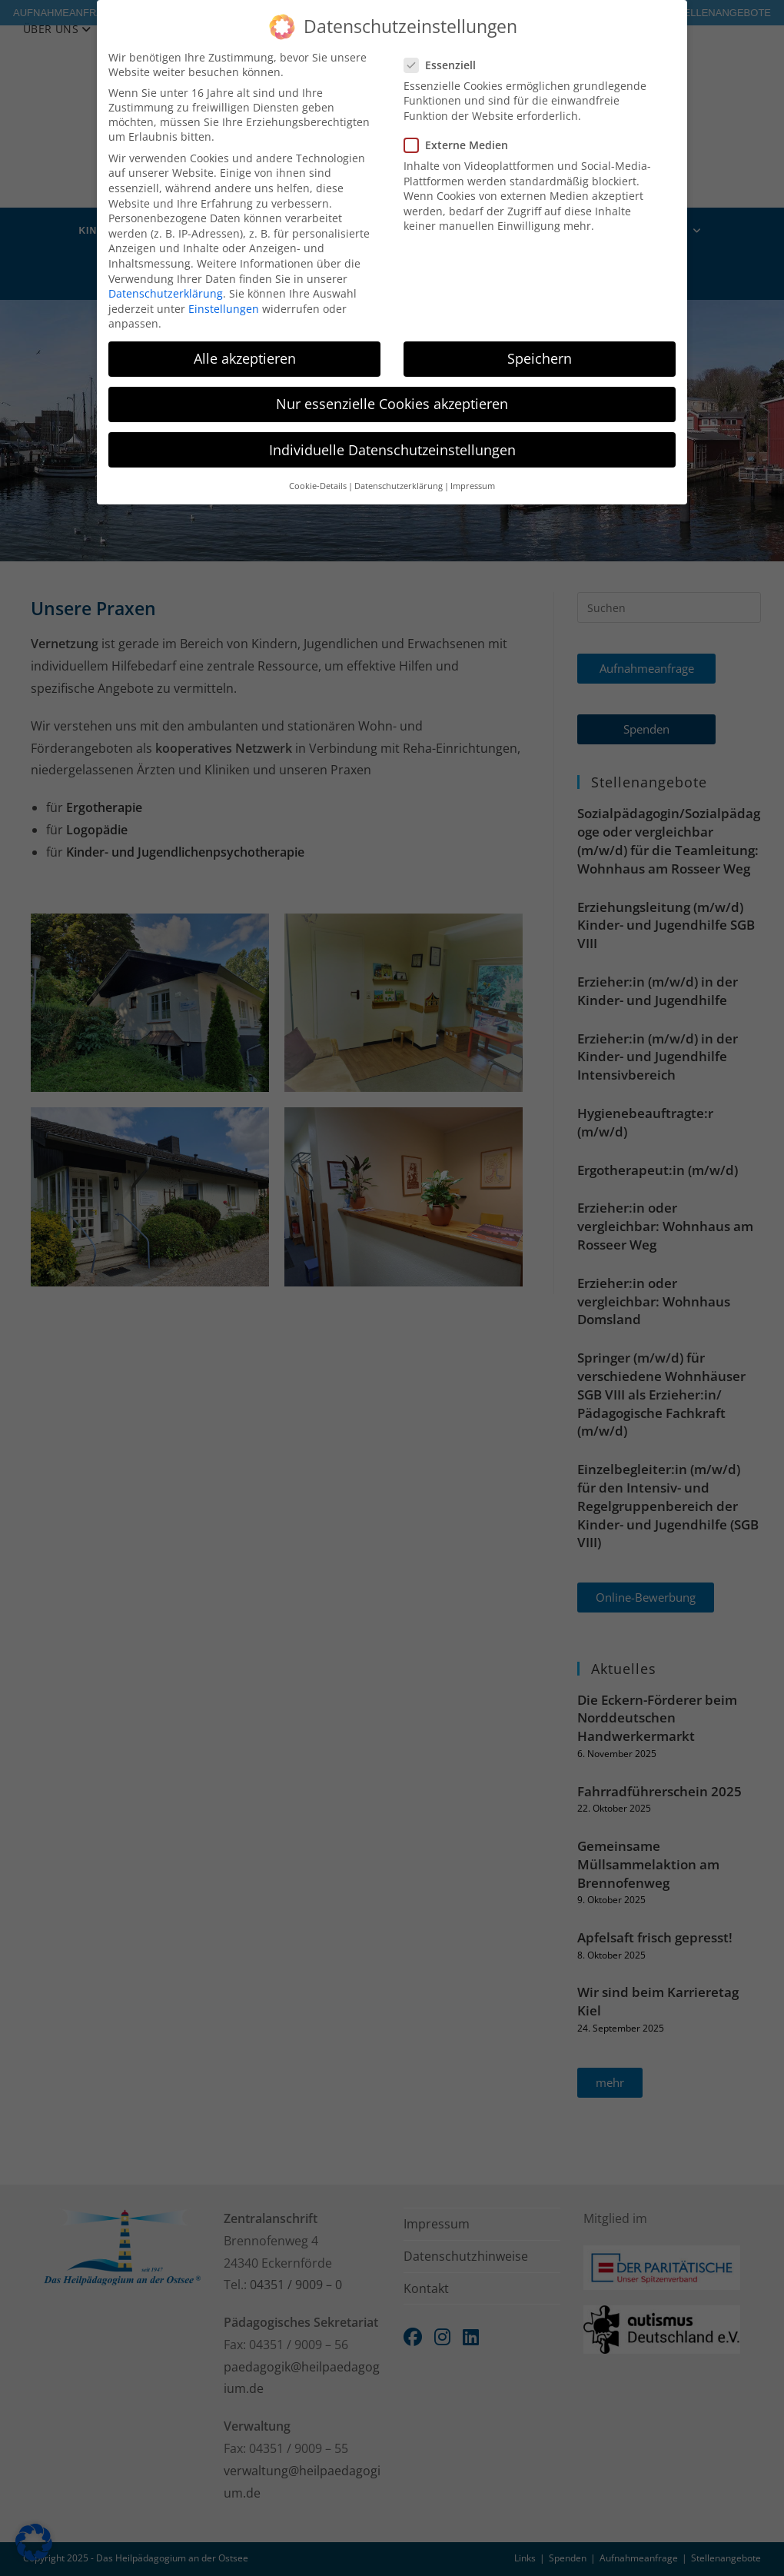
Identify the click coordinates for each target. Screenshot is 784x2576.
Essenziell (447, 65)
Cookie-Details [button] (318, 486)
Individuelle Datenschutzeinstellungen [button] (392, 450)
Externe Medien (462, 145)
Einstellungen (223, 308)
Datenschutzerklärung (165, 293)
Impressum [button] (472, 486)
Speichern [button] (539, 358)
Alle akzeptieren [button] (245, 358)
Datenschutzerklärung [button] (398, 486)
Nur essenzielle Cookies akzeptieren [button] (392, 403)
